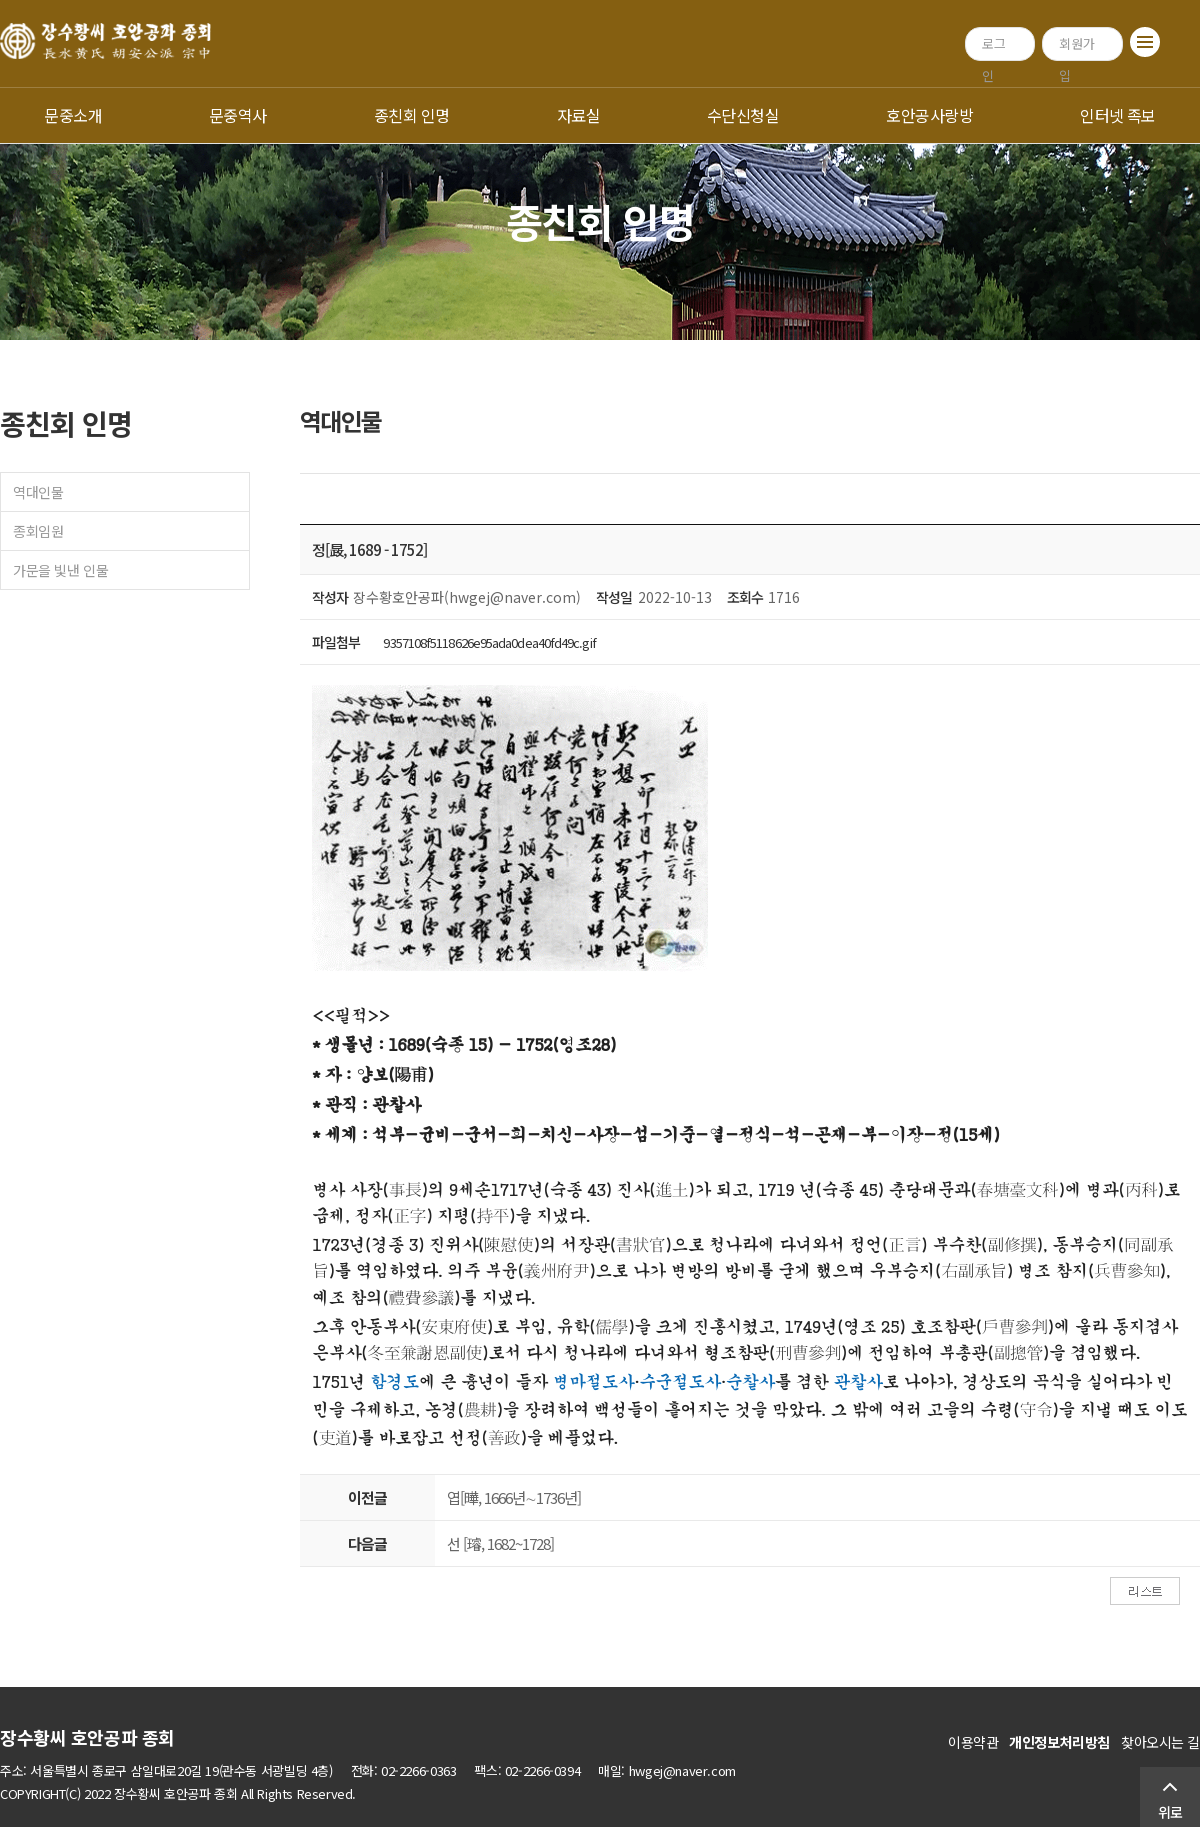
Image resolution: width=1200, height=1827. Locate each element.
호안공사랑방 (929, 115)
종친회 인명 (412, 115)
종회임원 (38, 531)
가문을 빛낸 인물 (60, 570)
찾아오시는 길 (1160, 1742)
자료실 (578, 115)
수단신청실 (743, 115)
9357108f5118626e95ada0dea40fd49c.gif (489, 642)
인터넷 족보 (1118, 115)
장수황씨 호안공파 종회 (87, 1737)
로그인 (994, 47)
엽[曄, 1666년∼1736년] (514, 1497)
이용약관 (973, 1742)
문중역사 (238, 115)
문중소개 (73, 115)
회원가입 (1077, 47)
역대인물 (38, 492)
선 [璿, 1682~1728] (500, 1543)
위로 (1170, 1812)
